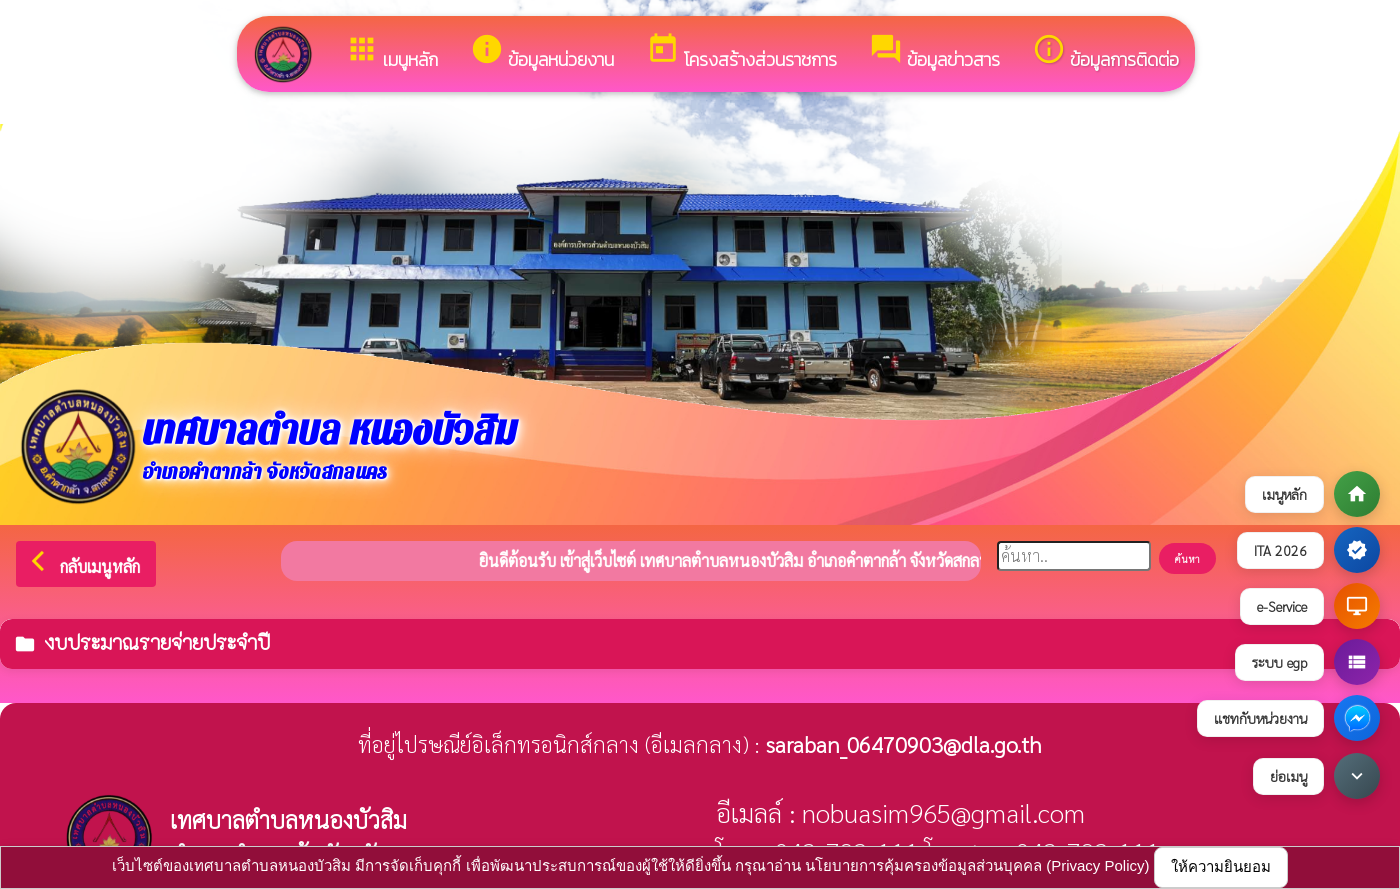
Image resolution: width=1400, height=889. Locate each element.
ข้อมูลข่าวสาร (934, 52)
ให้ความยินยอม (1221, 866)
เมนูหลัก (391, 52)
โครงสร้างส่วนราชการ (741, 52)
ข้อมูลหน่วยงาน (542, 52)
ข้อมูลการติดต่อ (1105, 52)
